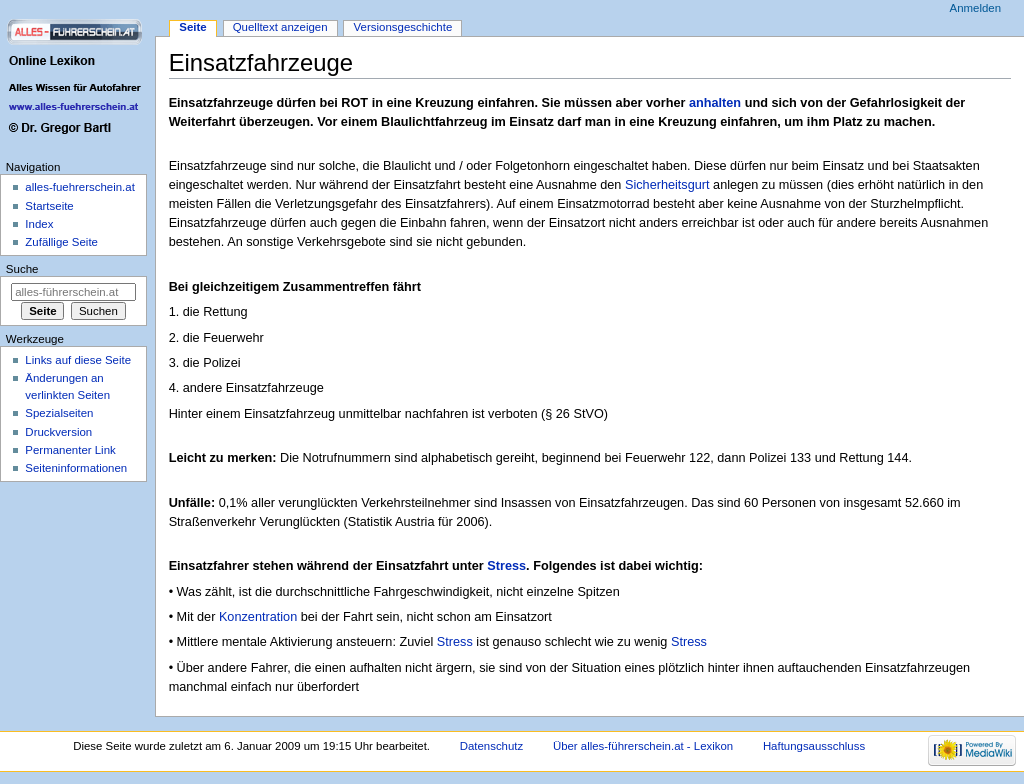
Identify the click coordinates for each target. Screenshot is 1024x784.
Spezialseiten (59, 413)
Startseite (49, 206)
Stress (506, 566)
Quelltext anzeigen (280, 27)
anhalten (715, 103)
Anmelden (976, 8)
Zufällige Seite (61, 242)
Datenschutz (492, 746)
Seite (192, 27)
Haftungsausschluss (814, 746)
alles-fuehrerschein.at (80, 187)
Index (39, 224)
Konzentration (258, 617)
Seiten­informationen (76, 468)
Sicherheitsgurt (667, 185)
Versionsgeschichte (403, 27)
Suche (22, 269)
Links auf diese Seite (78, 360)
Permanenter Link (70, 450)
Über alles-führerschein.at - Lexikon (643, 746)
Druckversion (58, 432)
